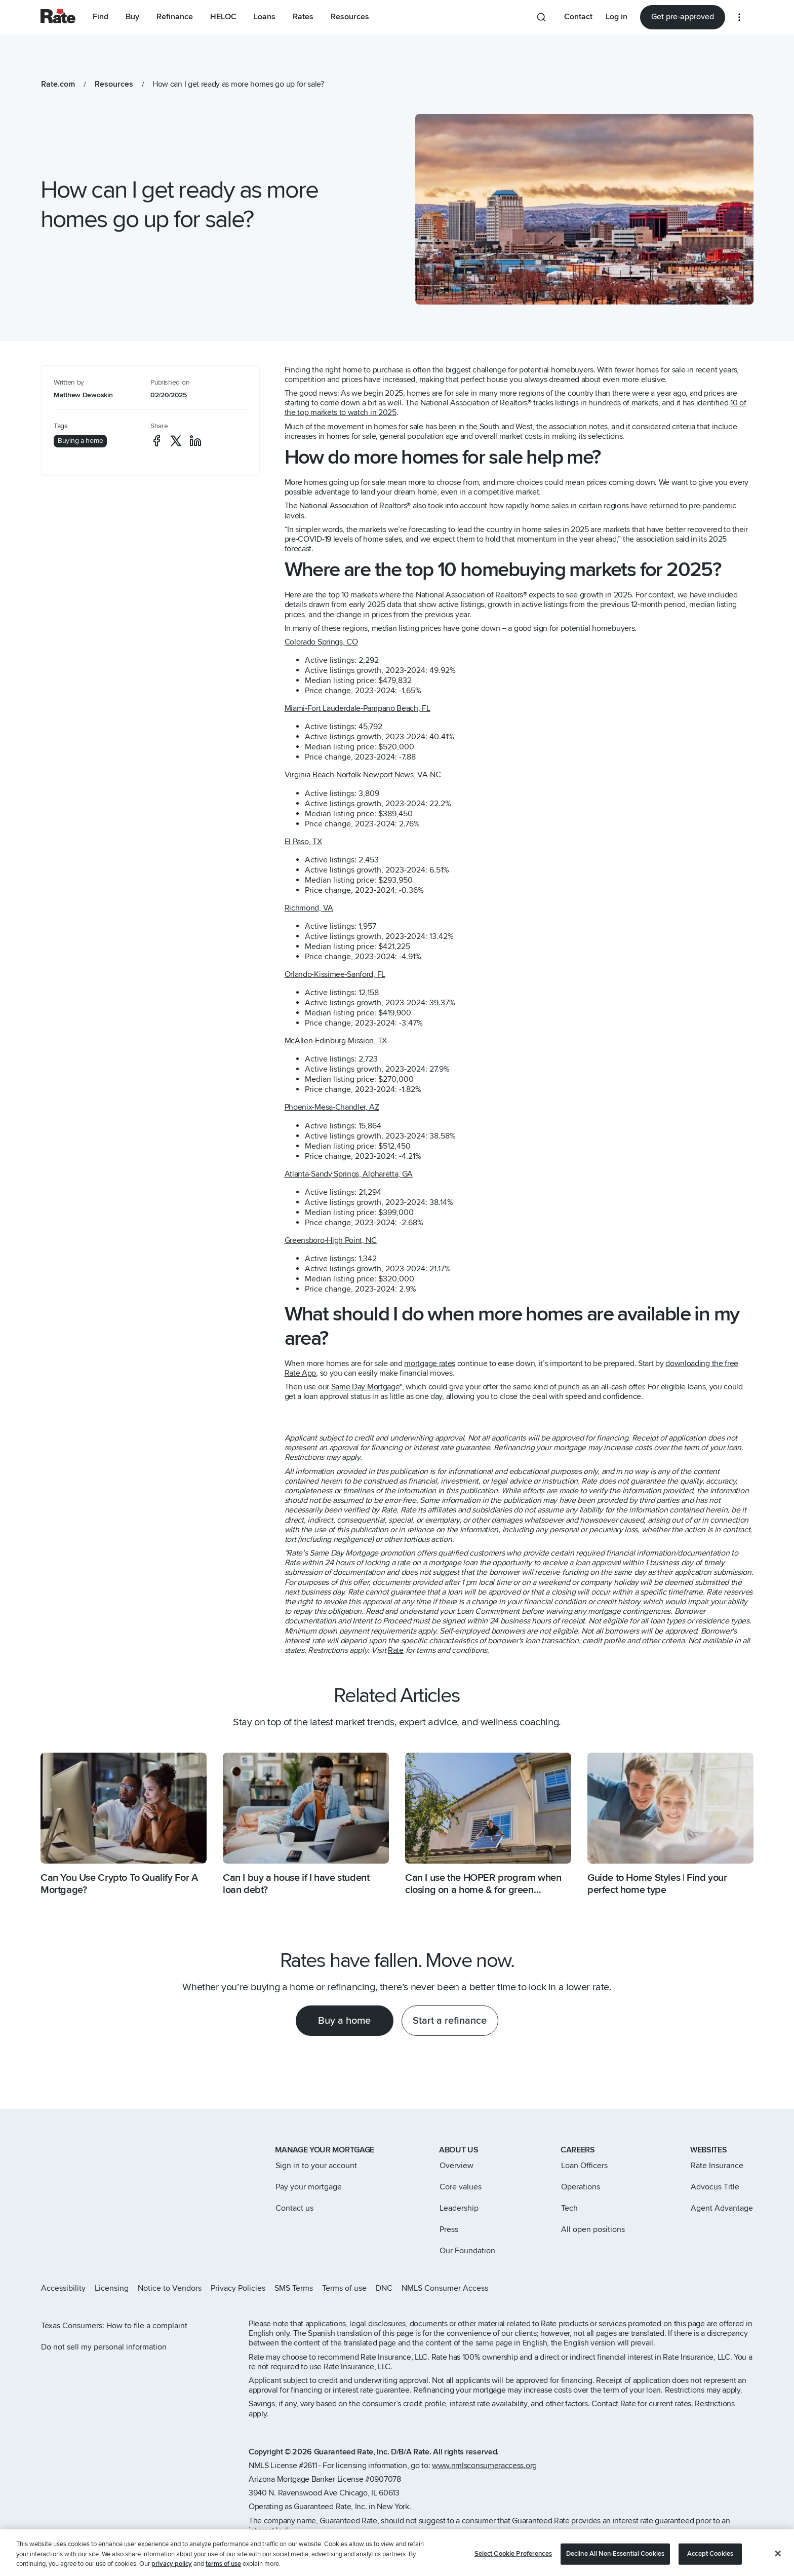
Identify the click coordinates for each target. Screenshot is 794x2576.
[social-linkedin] (195, 441)
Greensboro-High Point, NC (331, 1240)
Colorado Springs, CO (321, 642)
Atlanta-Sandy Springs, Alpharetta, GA (349, 1174)
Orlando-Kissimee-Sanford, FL (335, 974)
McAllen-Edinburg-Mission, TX (336, 1041)
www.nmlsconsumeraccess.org (484, 2465)
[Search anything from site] (541, 17)
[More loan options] (739, 17)
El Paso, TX (303, 842)
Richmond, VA (309, 908)
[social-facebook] (156, 441)
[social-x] (176, 441)
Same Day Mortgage (365, 1387)
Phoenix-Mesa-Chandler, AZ (332, 1107)
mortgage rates (429, 1363)
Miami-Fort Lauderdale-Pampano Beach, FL (357, 708)
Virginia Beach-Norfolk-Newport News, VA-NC (363, 775)
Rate (396, 1650)
